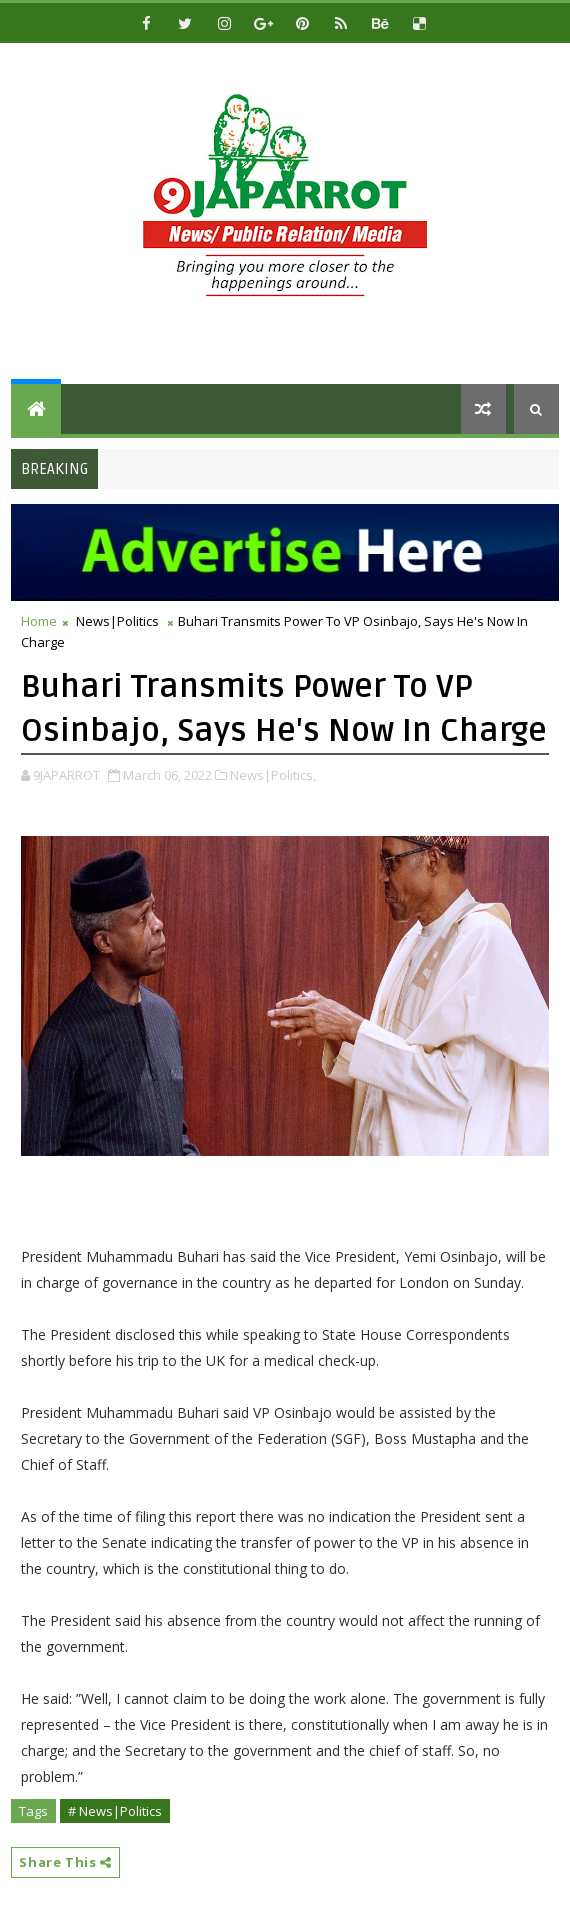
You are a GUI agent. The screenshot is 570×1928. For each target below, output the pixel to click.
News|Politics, (273, 775)
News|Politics (117, 621)
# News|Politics (115, 1811)
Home (39, 621)
